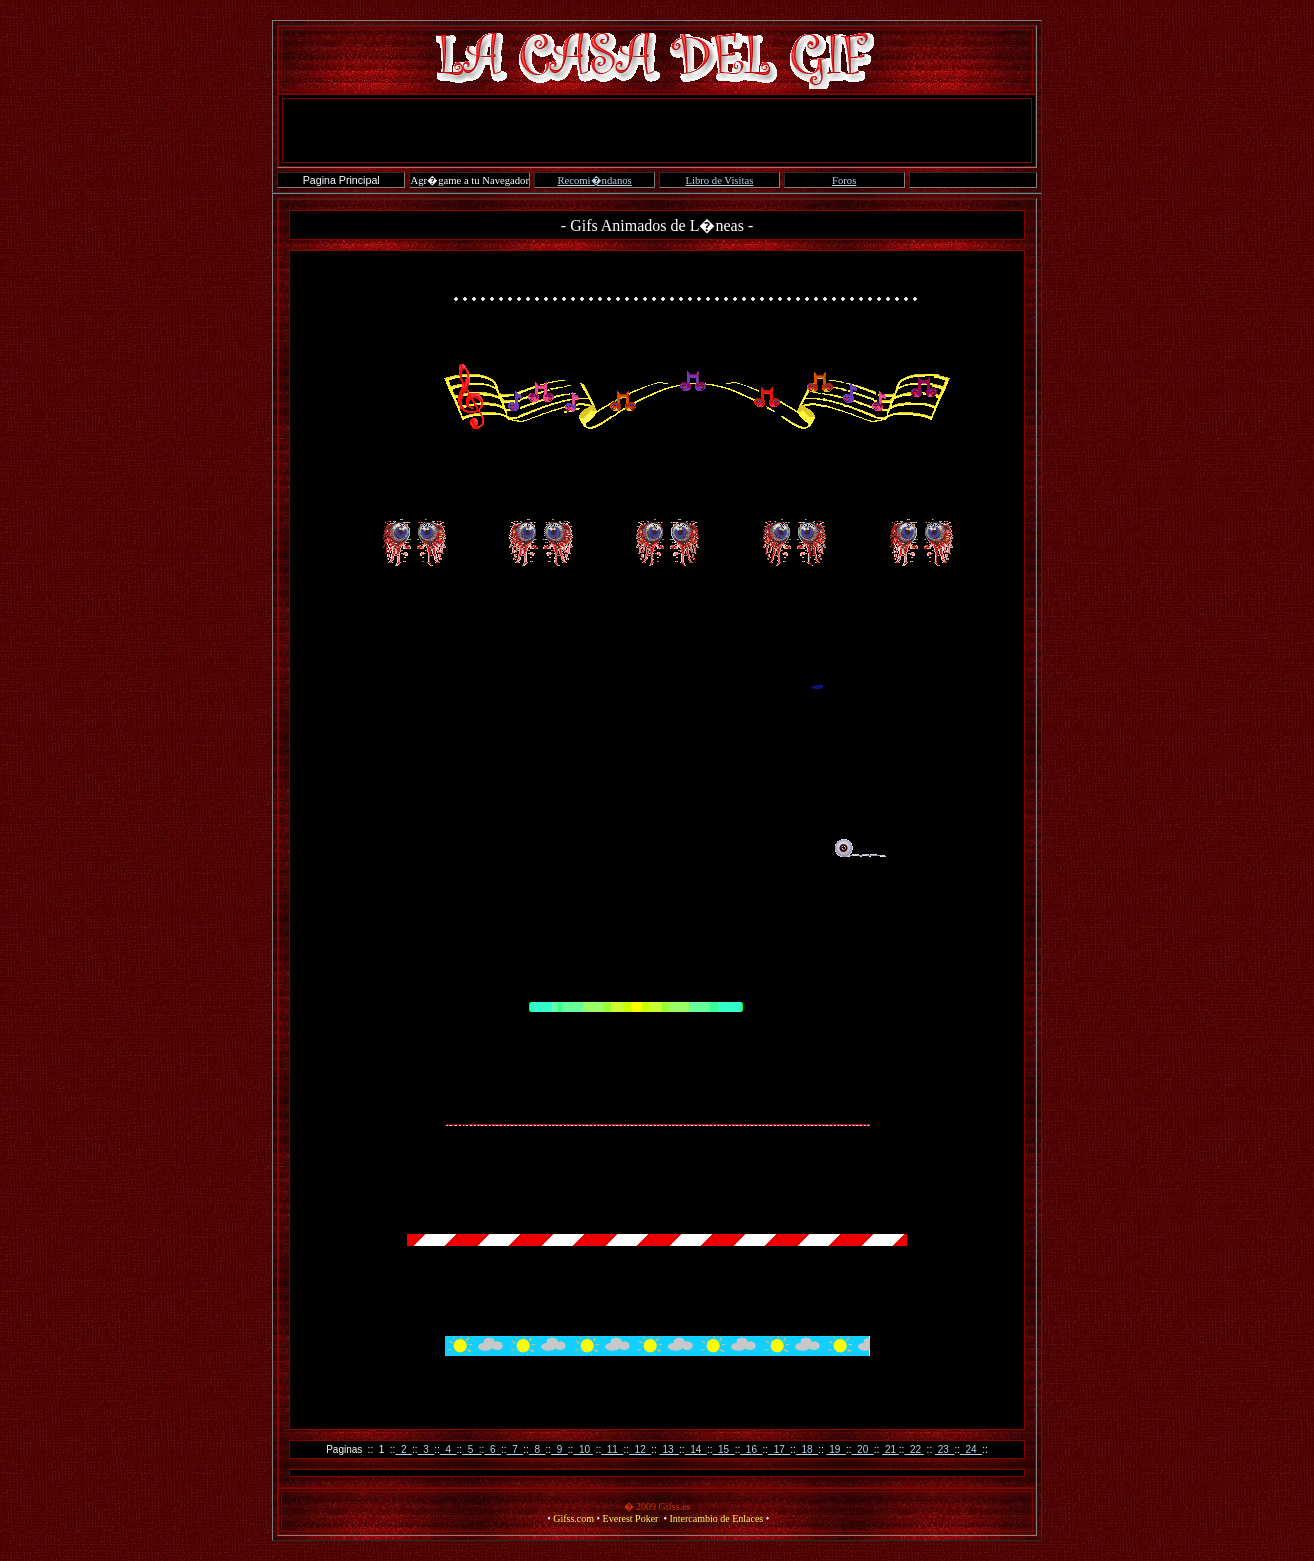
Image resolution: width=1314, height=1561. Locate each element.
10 (582, 1449)
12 (640, 1449)
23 (944, 1449)
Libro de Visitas (719, 180)
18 (807, 1449)
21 (890, 1449)
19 (835, 1449)
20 (863, 1449)
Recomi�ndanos (594, 180)
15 (723, 1449)
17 (779, 1449)
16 (751, 1449)
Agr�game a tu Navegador (470, 180)
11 (612, 1449)
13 (669, 1449)
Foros (844, 180)
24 (971, 1449)
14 (696, 1449)
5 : (471, 1449)
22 (913, 1449)
